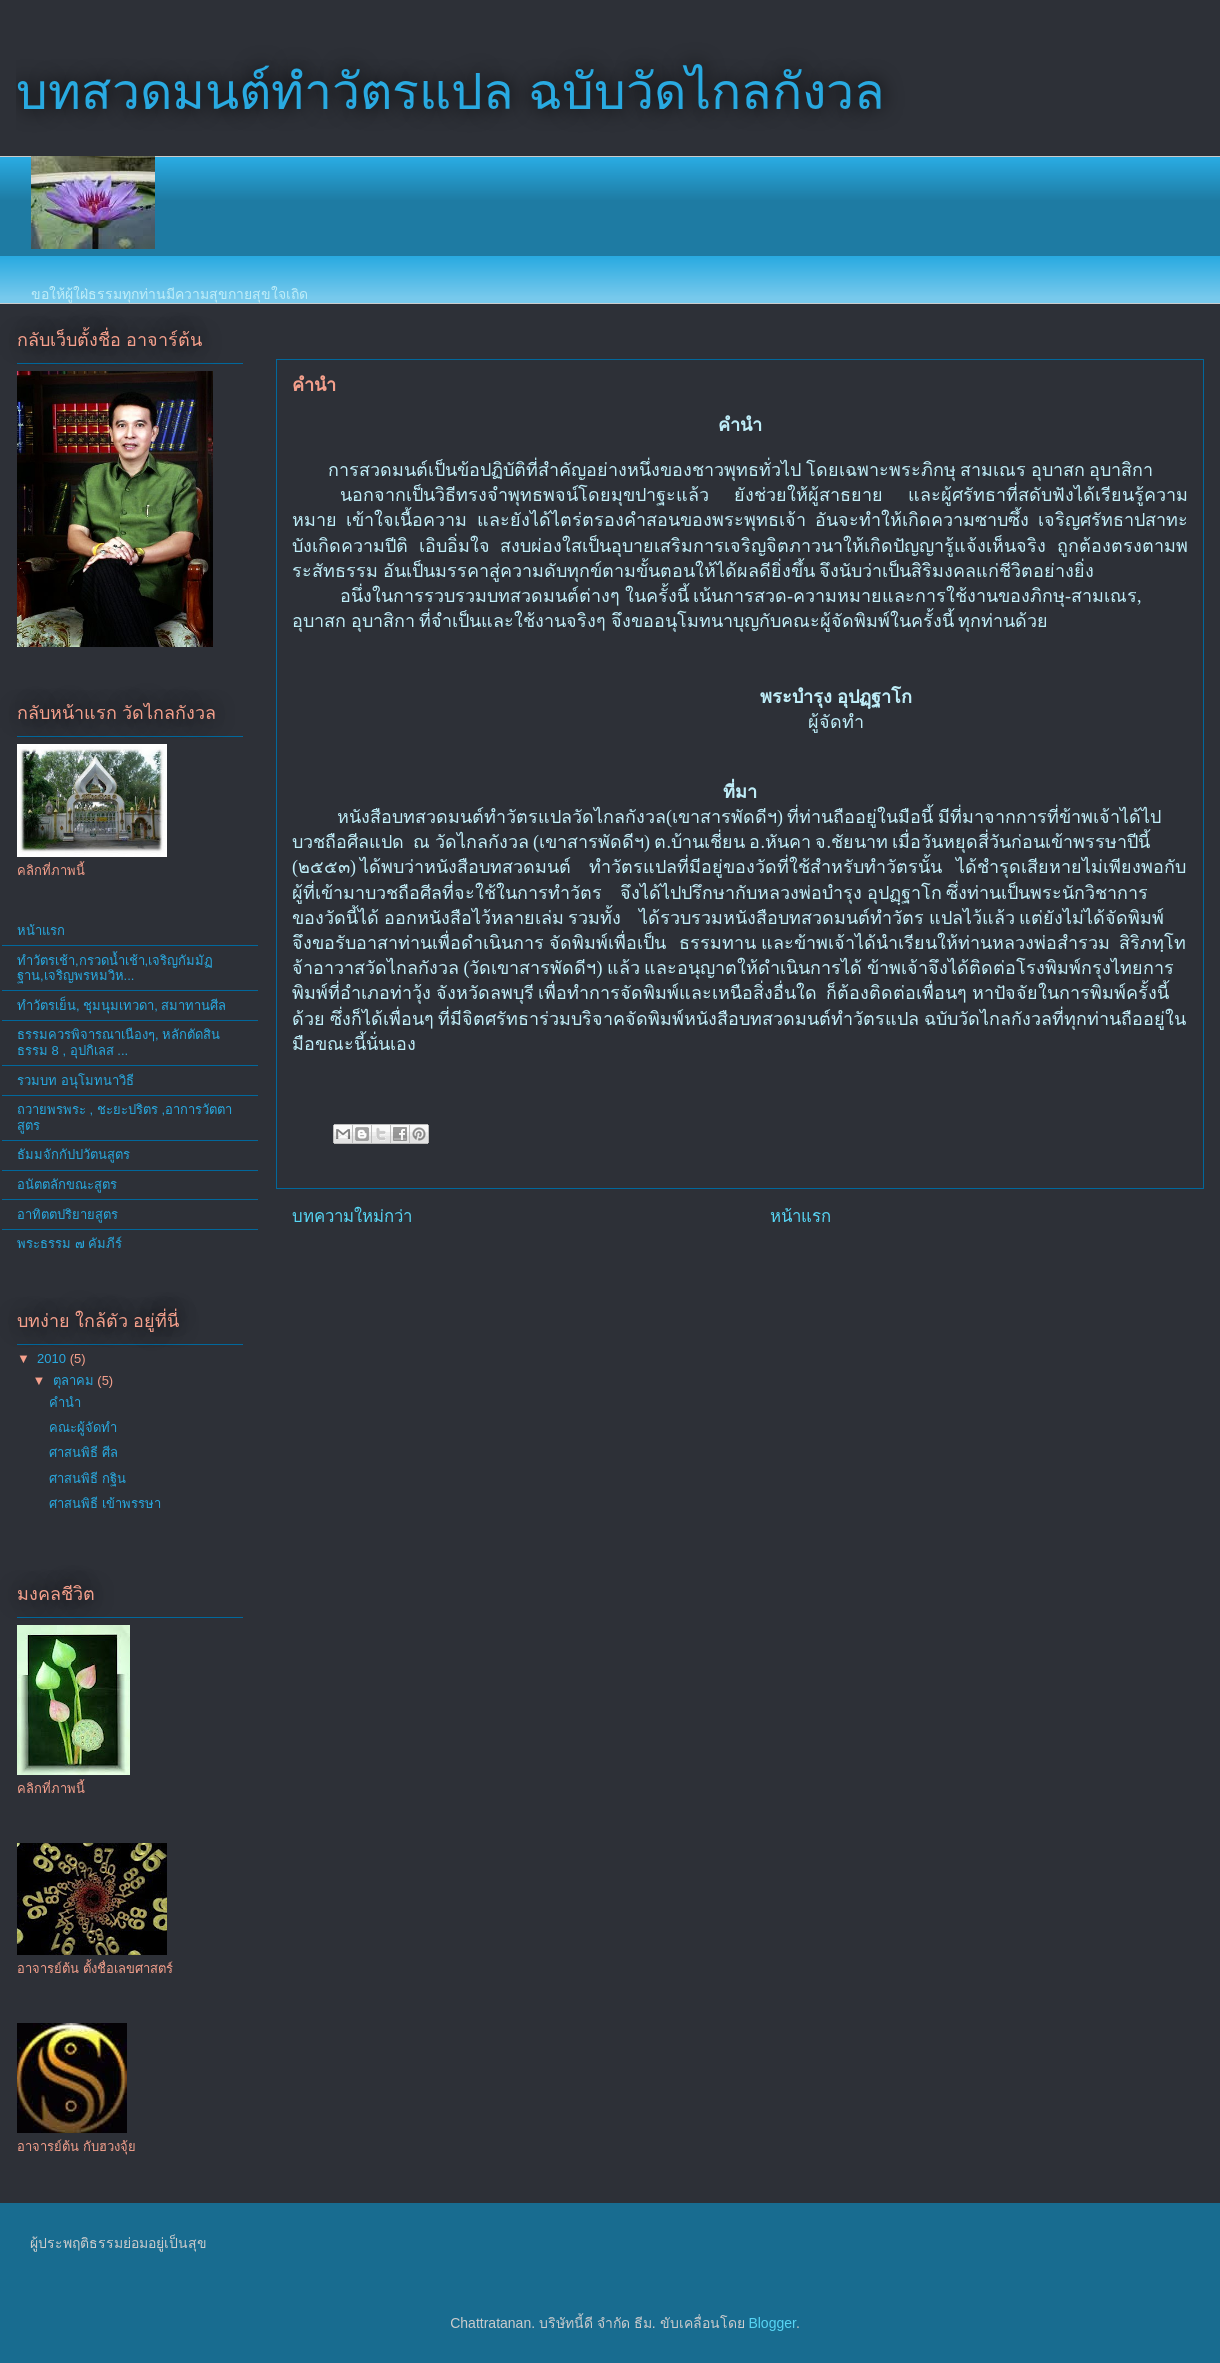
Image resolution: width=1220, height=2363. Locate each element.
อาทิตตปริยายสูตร (67, 1214)
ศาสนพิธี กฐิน (87, 1478)
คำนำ (65, 1402)
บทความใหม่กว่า (352, 1216)
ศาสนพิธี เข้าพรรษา (105, 1503)
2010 (53, 1358)
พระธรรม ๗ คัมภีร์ (69, 1243)
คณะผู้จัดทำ (83, 1427)
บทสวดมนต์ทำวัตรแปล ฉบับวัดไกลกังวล (450, 92)
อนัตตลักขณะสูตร (67, 1184)
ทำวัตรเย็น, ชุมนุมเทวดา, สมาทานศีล (121, 1005)
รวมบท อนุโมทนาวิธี (75, 1080)
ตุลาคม (75, 1380)
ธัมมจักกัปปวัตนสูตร (73, 1154)
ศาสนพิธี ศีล (83, 1452)
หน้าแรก (800, 1216)
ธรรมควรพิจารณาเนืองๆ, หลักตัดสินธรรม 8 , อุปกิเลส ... (118, 1042)
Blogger (771, 2323)
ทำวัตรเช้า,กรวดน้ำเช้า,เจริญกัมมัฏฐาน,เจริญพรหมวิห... (115, 968)
